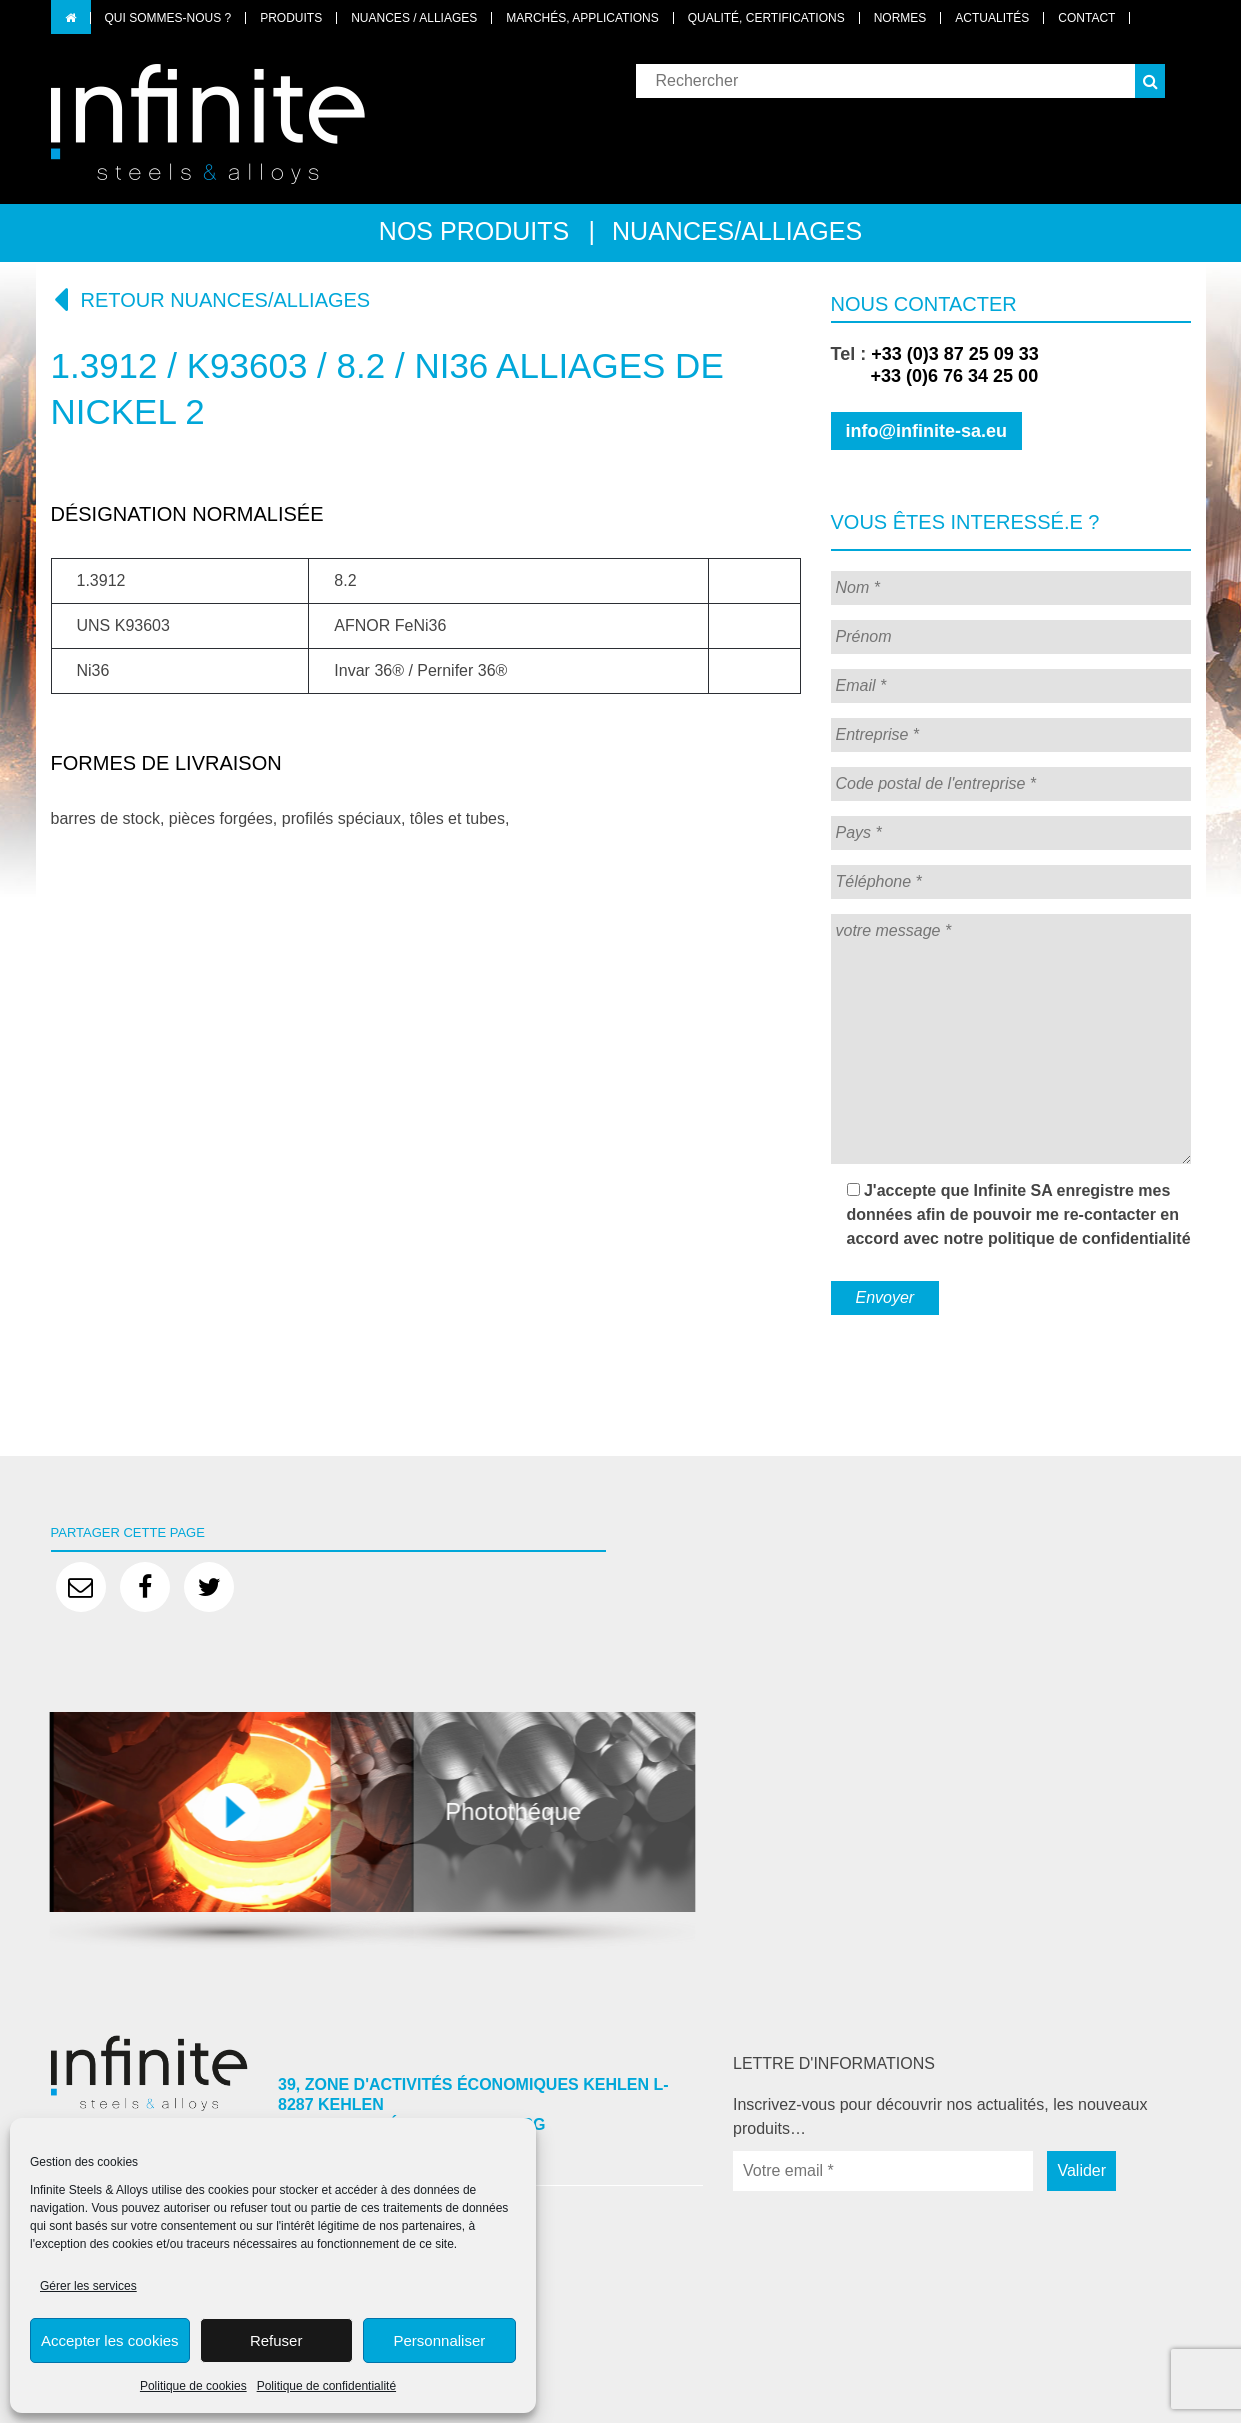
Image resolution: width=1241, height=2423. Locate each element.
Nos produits (474, 231)
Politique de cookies (193, 2386)
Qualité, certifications (766, 18)
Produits (291, 18)
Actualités (992, 18)
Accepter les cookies (110, 2340)
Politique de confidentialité (326, 2386)
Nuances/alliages (737, 231)
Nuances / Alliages (414, 18)
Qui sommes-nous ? (168, 18)
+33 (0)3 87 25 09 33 (955, 354)
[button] (1150, 81)
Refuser (276, 2340)
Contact (1086, 18)
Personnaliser (440, 2340)
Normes (900, 18)
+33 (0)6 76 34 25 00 (935, 376)
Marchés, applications (582, 18)
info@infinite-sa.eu (927, 431)
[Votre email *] (883, 2171)
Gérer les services (88, 2286)
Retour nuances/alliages (211, 299)
